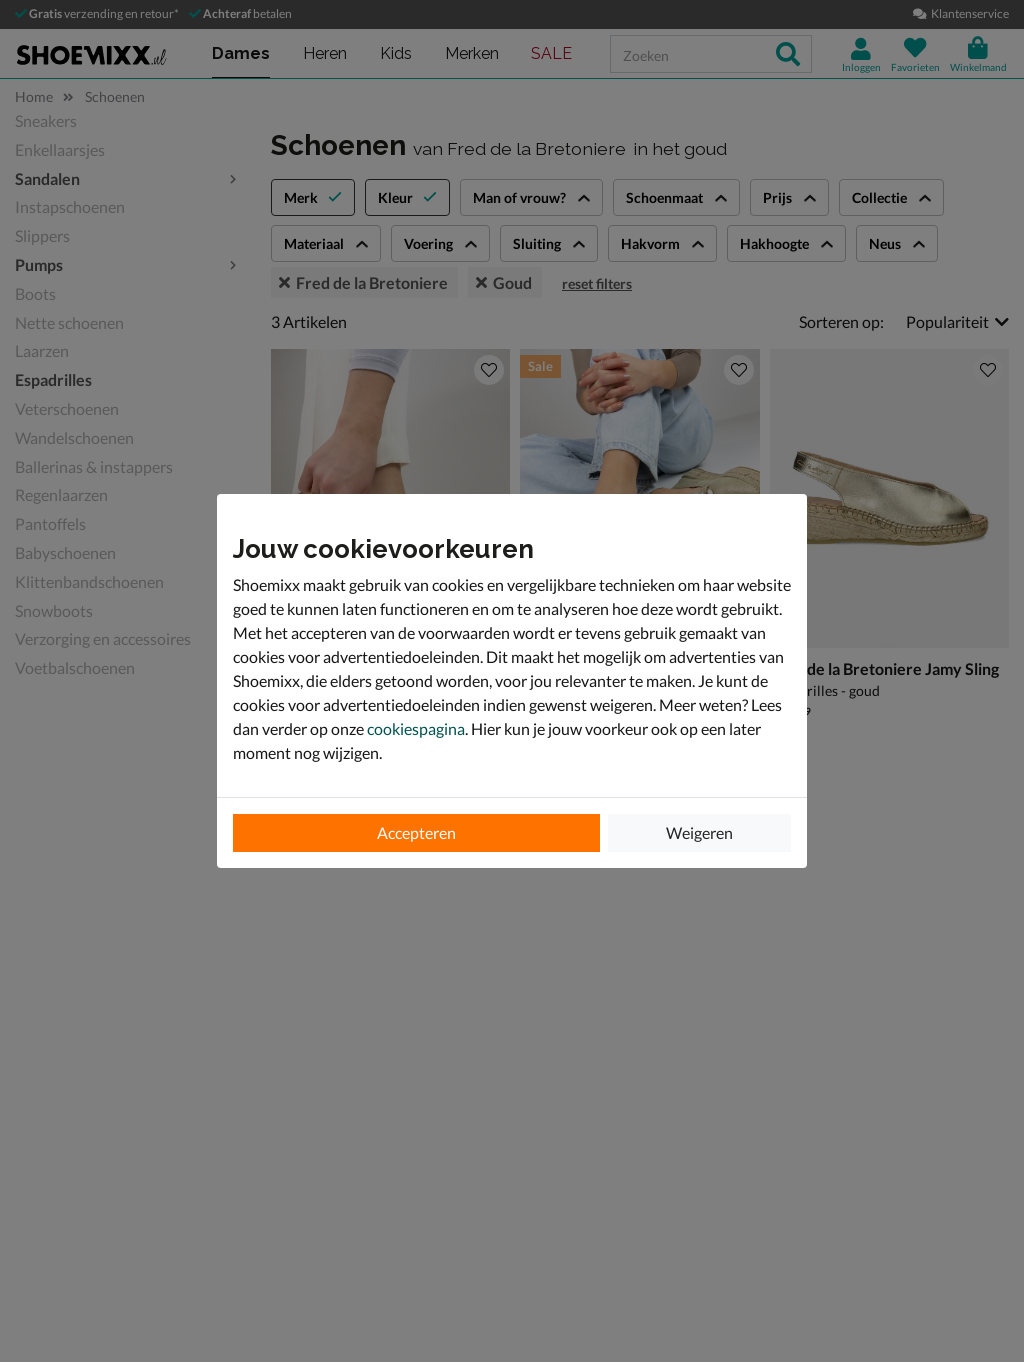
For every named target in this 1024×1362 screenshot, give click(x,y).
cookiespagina (416, 728)
